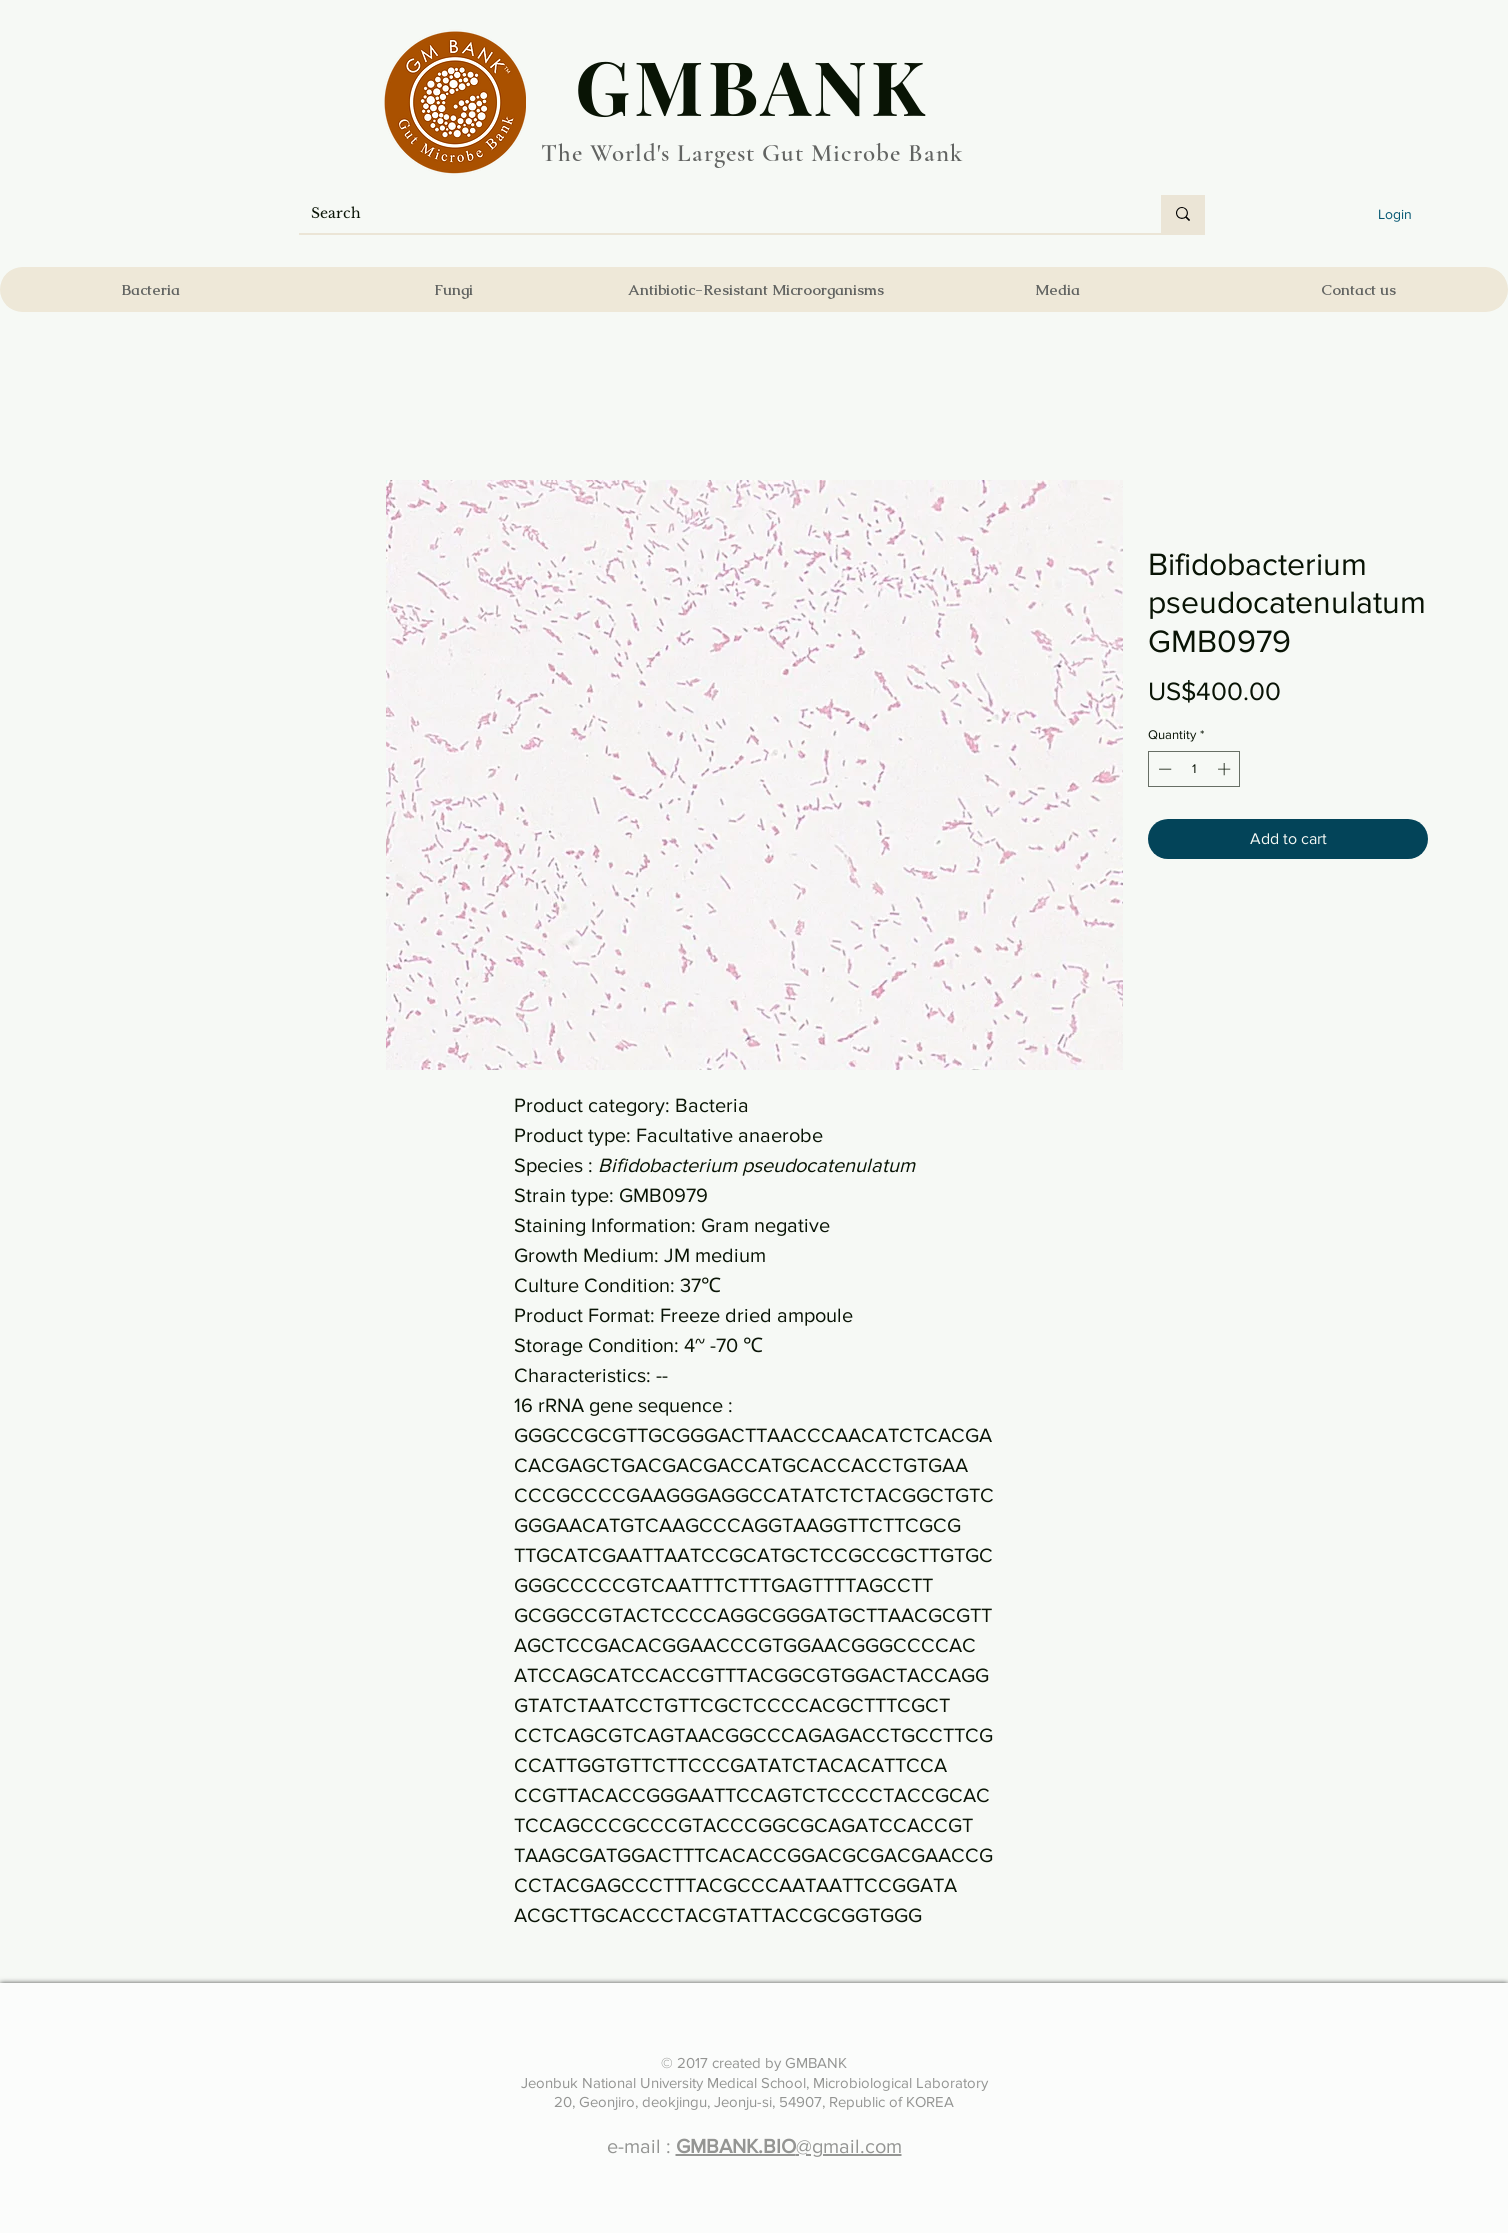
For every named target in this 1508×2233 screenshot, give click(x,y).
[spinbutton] (1194, 769)
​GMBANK (752, 85)
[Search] (715, 214)
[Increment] (1226, 769)
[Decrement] (1163, 769)
